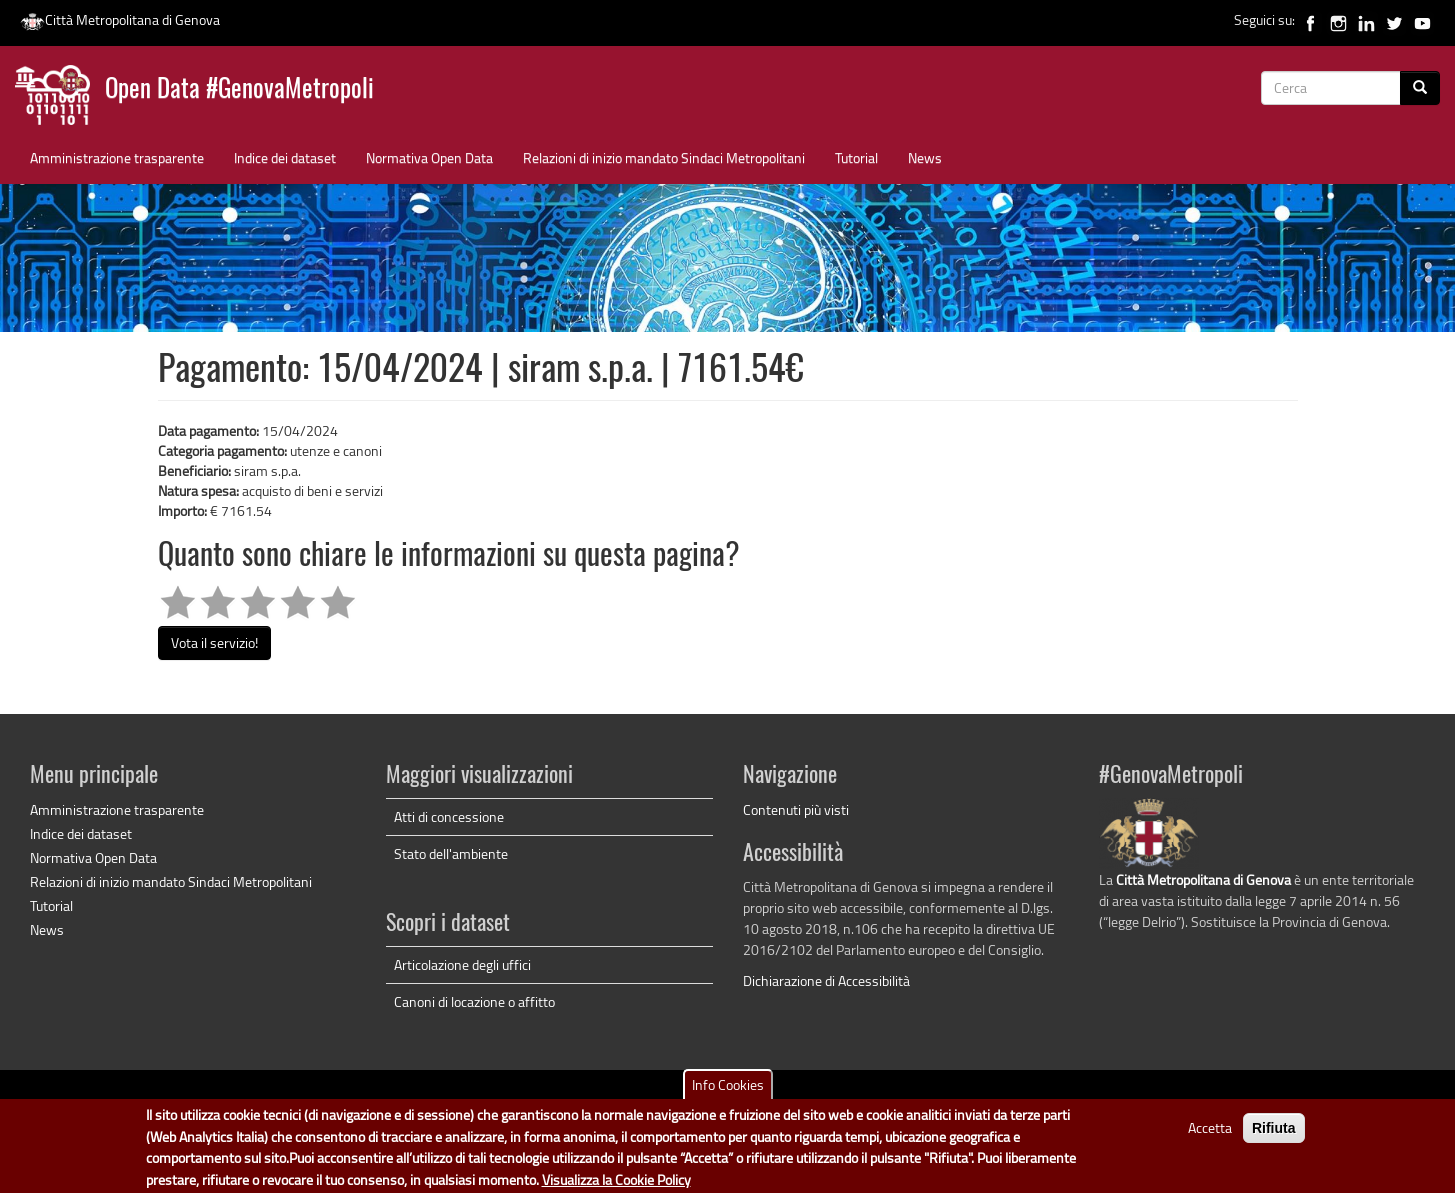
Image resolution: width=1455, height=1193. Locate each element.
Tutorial (856, 157)
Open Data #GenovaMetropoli (239, 90)
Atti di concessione (449, 816)
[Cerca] (1420, 88)
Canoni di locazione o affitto (474, 1001)
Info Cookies (728, 1091)
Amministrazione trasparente (117, 157)
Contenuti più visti (796, 809)
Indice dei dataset (285, 157)
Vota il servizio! (214, 642)
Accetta (1210, 1134)
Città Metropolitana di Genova (120, 19)
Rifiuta (1274, 1135)
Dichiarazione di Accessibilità (826, 980)
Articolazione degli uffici (462, 964)
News (925, 157)
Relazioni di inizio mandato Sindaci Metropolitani (664, 157)
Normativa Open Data (429, 157)
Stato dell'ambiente (451, 853)
